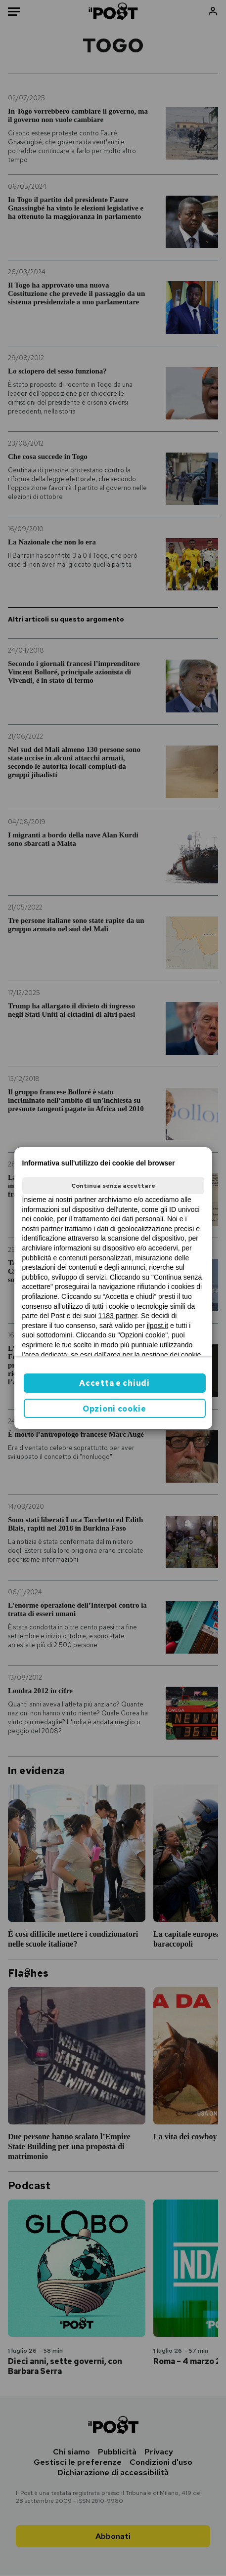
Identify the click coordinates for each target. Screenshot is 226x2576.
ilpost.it (158, 1326)
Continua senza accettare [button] (113, 1186)
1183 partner (117, 1316)
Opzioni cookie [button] (114, 1409)
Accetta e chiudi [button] (114, 1383)
